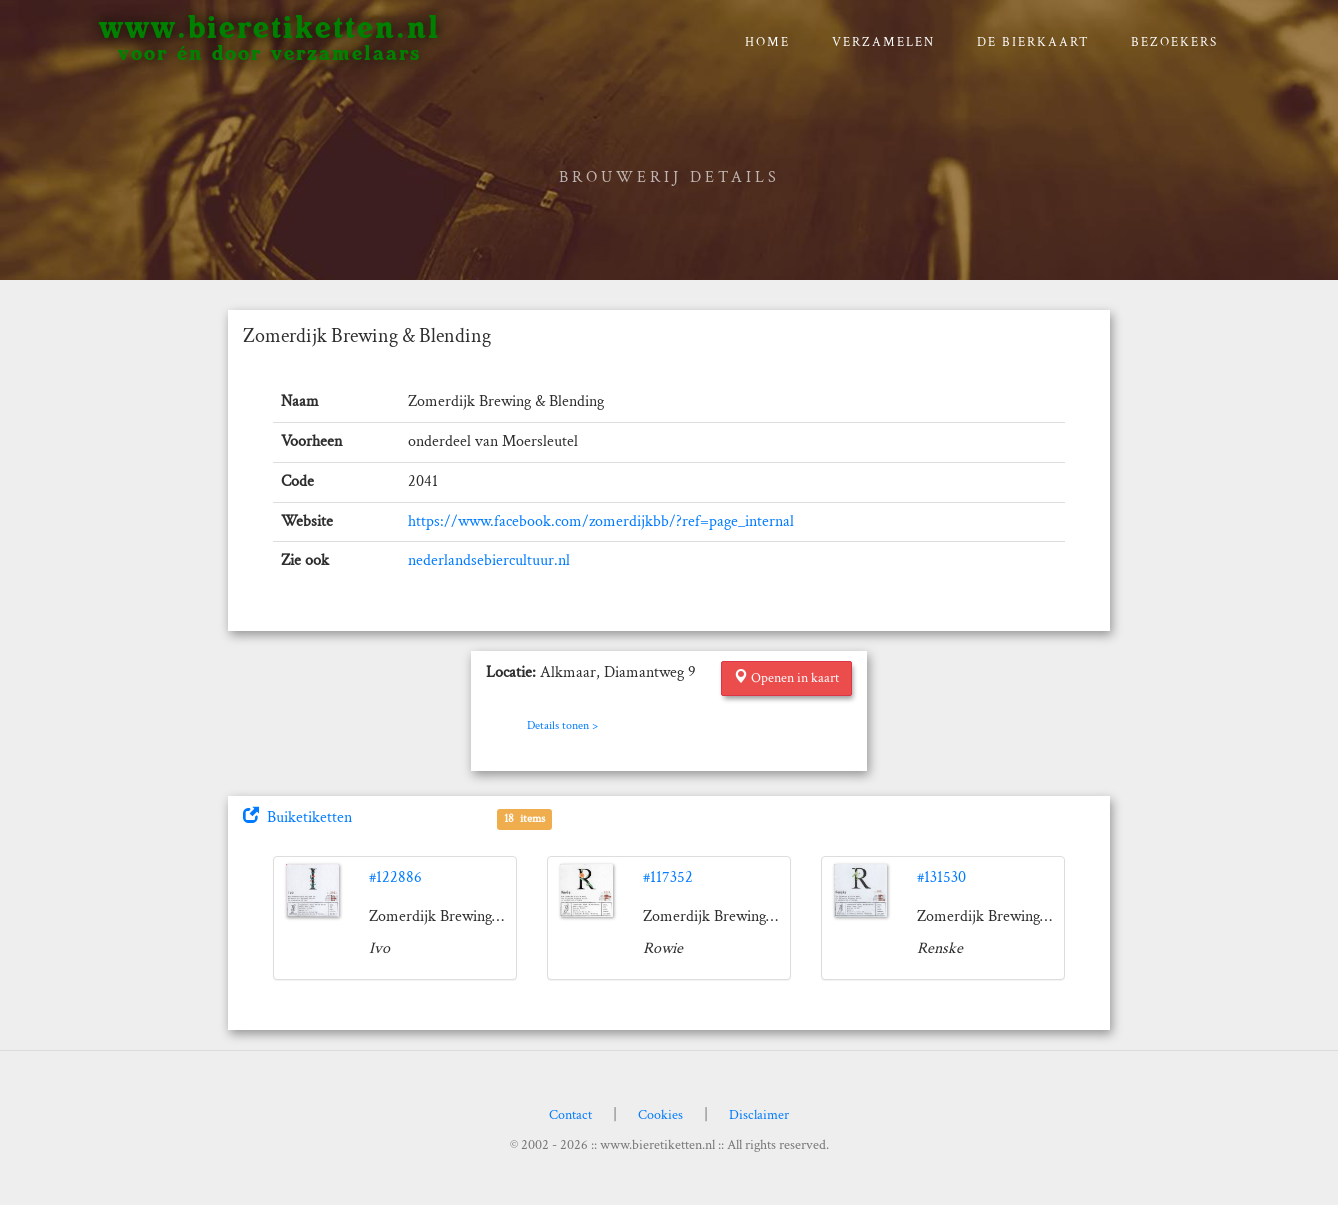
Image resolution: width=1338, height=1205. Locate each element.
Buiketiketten (297, 817)
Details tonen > (562, 725)
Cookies (660, 1115)
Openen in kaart (786, 678)
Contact (570, 1115)
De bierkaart (1033, 42)
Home (767, 42)
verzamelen (883, 42)
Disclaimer (759, 1115)
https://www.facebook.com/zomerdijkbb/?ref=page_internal (601, 521)
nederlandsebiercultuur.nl (489, 560)
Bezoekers (1174, 42)
